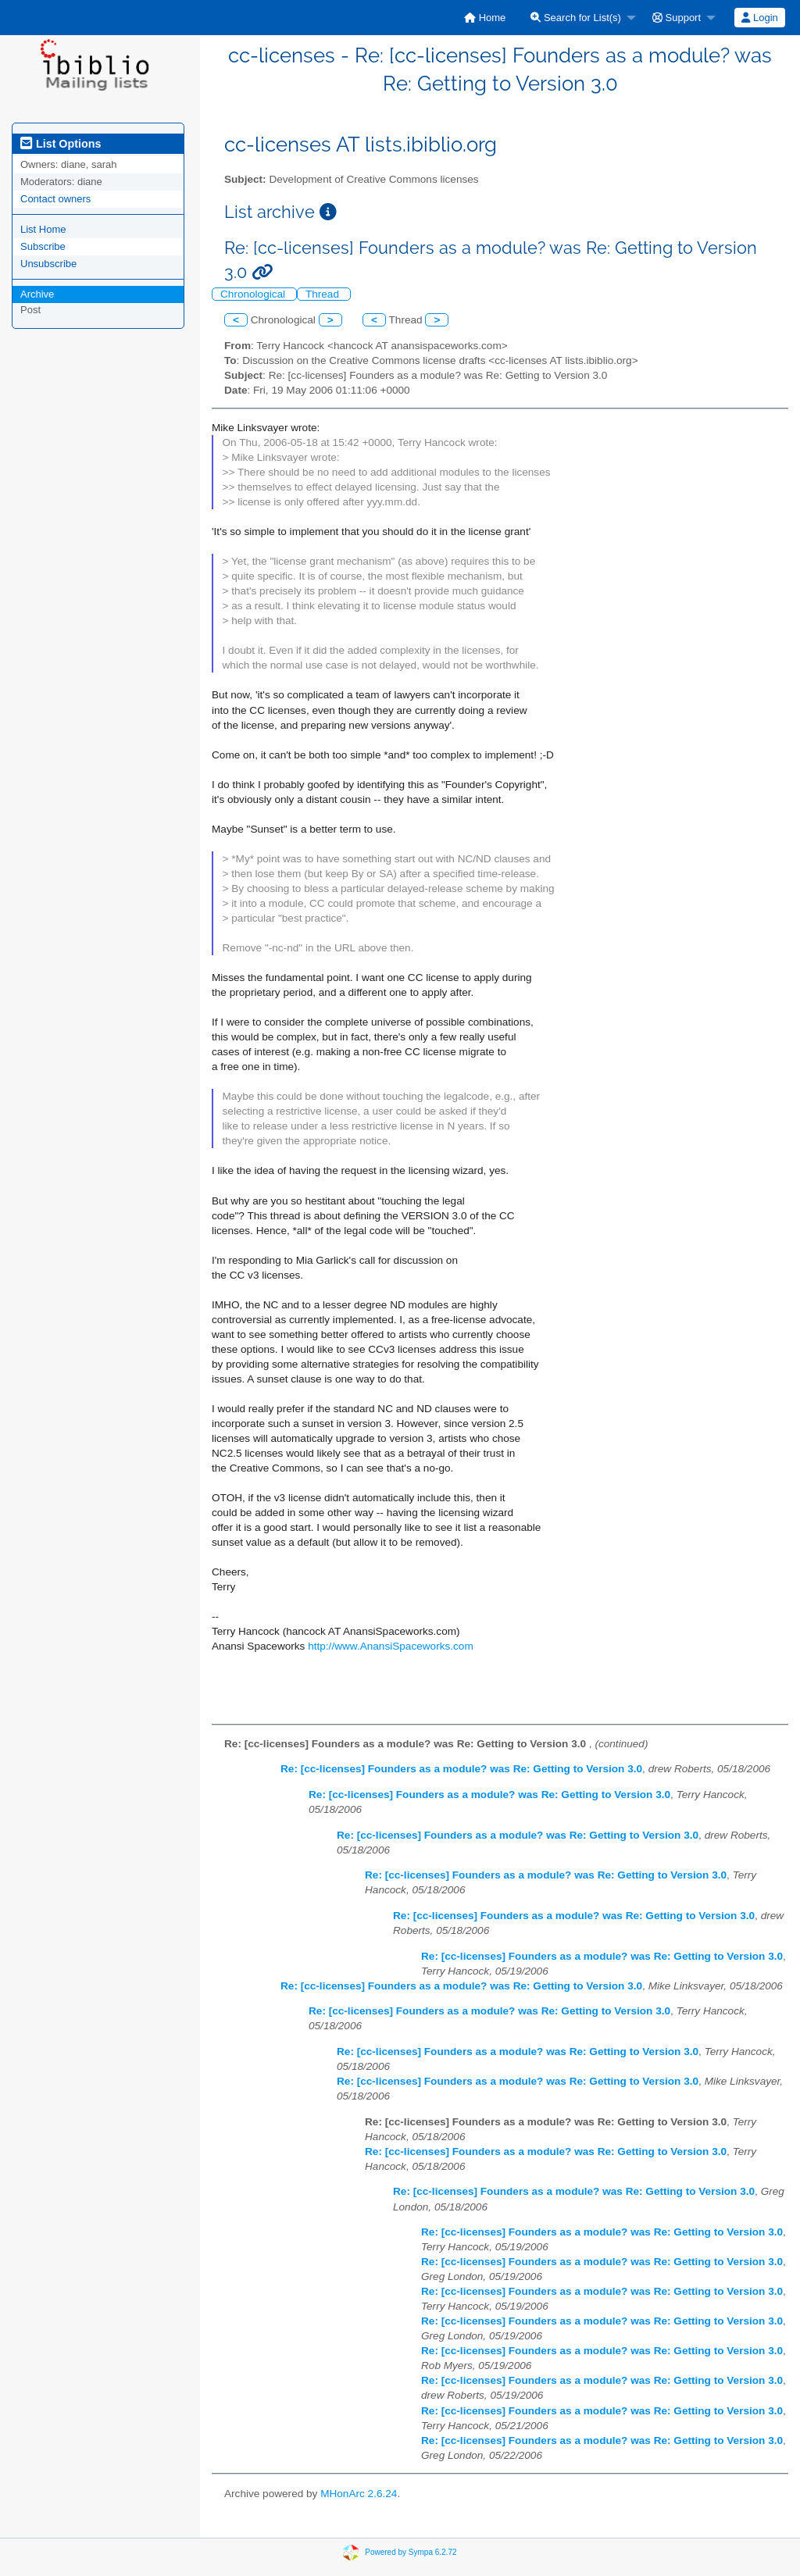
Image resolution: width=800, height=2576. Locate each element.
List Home (43, 229)
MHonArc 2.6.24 (358, 2493)
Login (759, 17)
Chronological (254, 294)
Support (676, 17)
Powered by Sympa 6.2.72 (410, 2552)
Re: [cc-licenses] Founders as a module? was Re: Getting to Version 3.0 (461, 1769)
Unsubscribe (48, 263)
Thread (323, 294)
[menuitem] (485, 17)
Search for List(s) (575, 17)
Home (484, 17)
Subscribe (43, 246)
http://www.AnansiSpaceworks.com (390, 1646)
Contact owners (55, 199)
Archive (37, 294)
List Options (60, 143)
